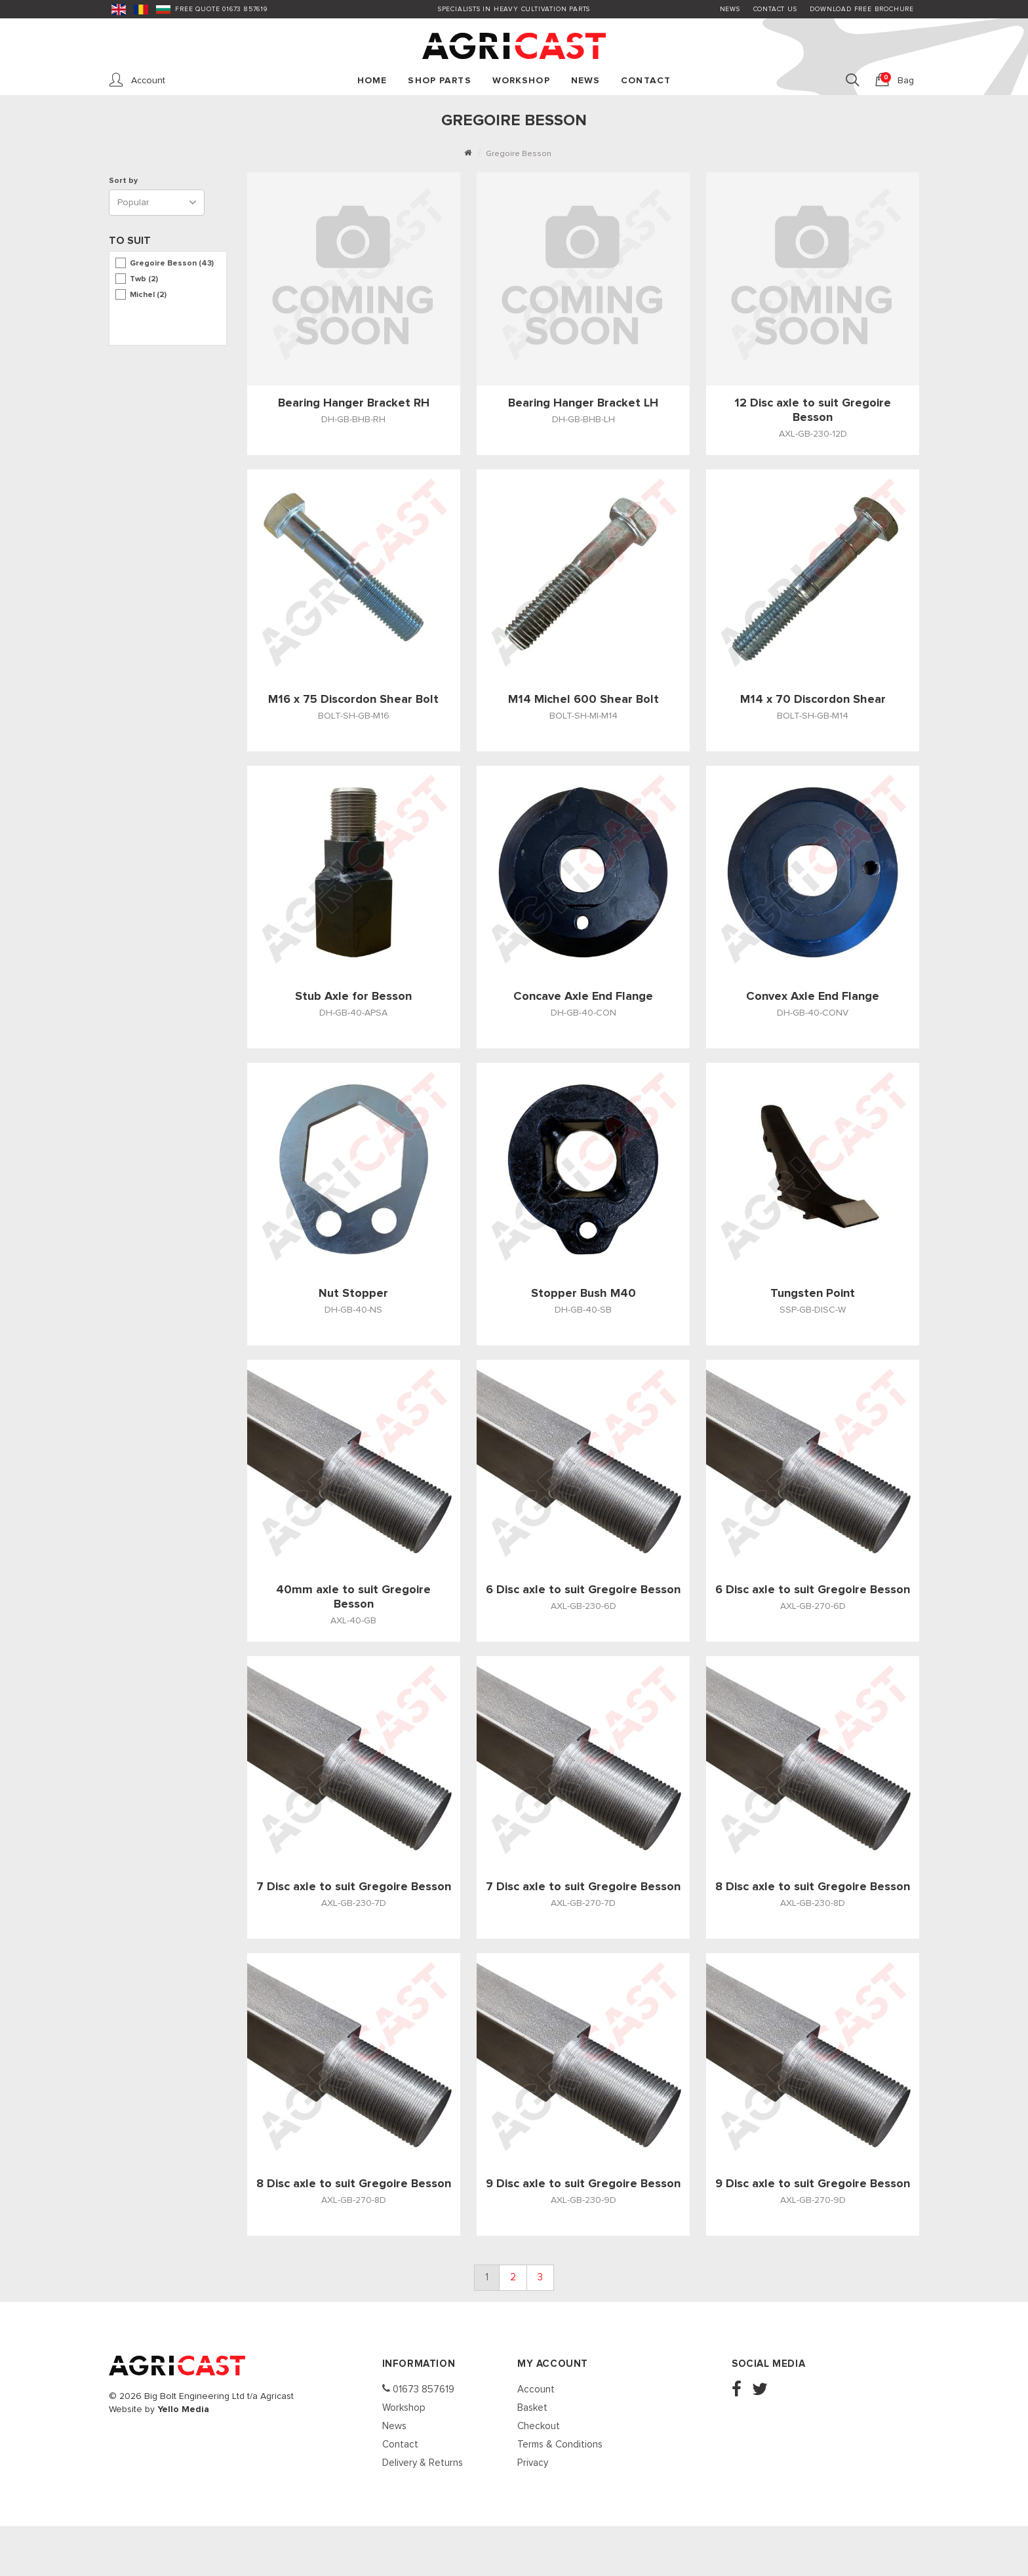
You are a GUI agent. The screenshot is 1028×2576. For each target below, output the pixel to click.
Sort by (125, 181)
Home (372, 80)
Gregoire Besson (518, 154)
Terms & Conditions (560, 2444)
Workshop (521, 80)
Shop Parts (439, 80)
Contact (646, 80)
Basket (532, 2408)
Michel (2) (148, 295)
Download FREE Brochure (862, 9)
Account (536, 2389)
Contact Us (775, 9)
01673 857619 (418, 2388)
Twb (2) (144, 279)
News (730, 9)
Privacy (532, 2463)
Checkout (538, 2426)
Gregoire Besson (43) (172, 264)
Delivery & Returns (422, 2463)
